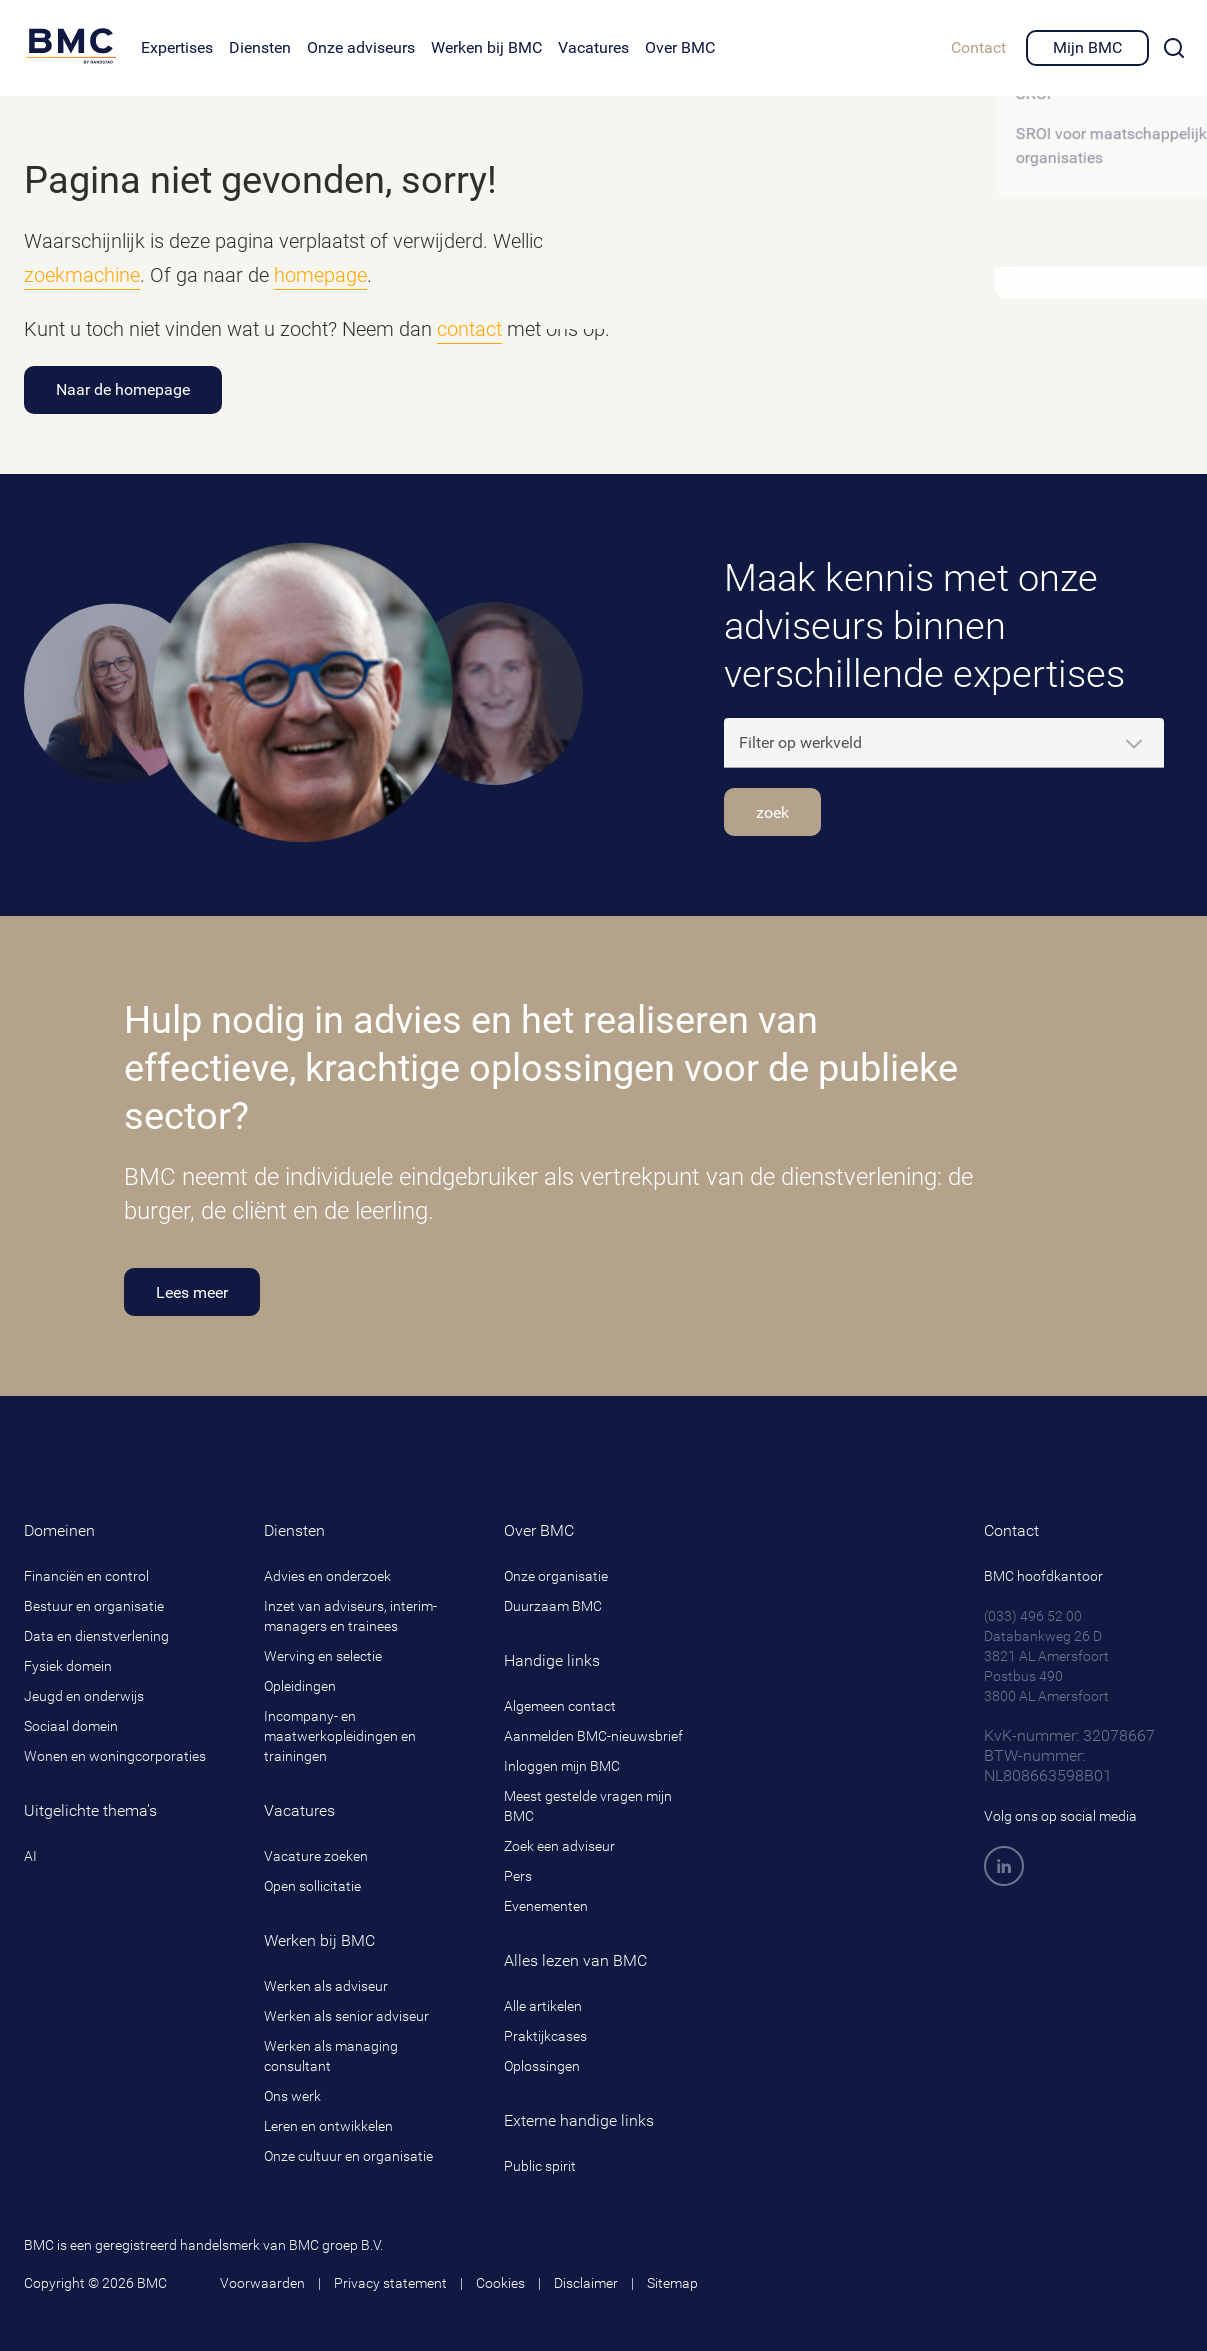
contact (469, 329)
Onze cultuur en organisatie (348, 2156)
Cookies (500, 2283)
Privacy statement (390, 2283)
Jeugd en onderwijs (84, 1696)
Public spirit (540, 2166)
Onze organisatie (556, 1576)
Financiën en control (86, 1576)
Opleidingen (300, 1686)
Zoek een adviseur (559, 1846)
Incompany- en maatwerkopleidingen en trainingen (340, 1736)
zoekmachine (82, 275)
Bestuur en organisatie (94, 1606)
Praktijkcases (545, 2036)
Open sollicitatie (312, 1886)
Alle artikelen (543, 2006)
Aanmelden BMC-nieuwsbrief (593, 1736)
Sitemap (672, 2283)
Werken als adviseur (326, 1986)
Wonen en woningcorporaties (115, 1756)
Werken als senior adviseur (346, 2016)
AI (30, 1856)
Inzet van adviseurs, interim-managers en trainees (350, 1616)
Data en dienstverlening (96, 1636)
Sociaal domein (71, 1726)
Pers (518, 1876)
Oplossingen (542, 2066)
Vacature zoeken (316, 1856)
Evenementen (546, 1906)
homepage (320, 275)
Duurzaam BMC (553, 1606)
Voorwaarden (262, 2283)
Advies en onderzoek (327, 1576)
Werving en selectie (323, 1656)
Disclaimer (586, 2283)
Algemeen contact (560, 1706)
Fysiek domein (68, 1666)
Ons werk (292, 2096)
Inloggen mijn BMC (562, 1766)
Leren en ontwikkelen (328, 2126)
